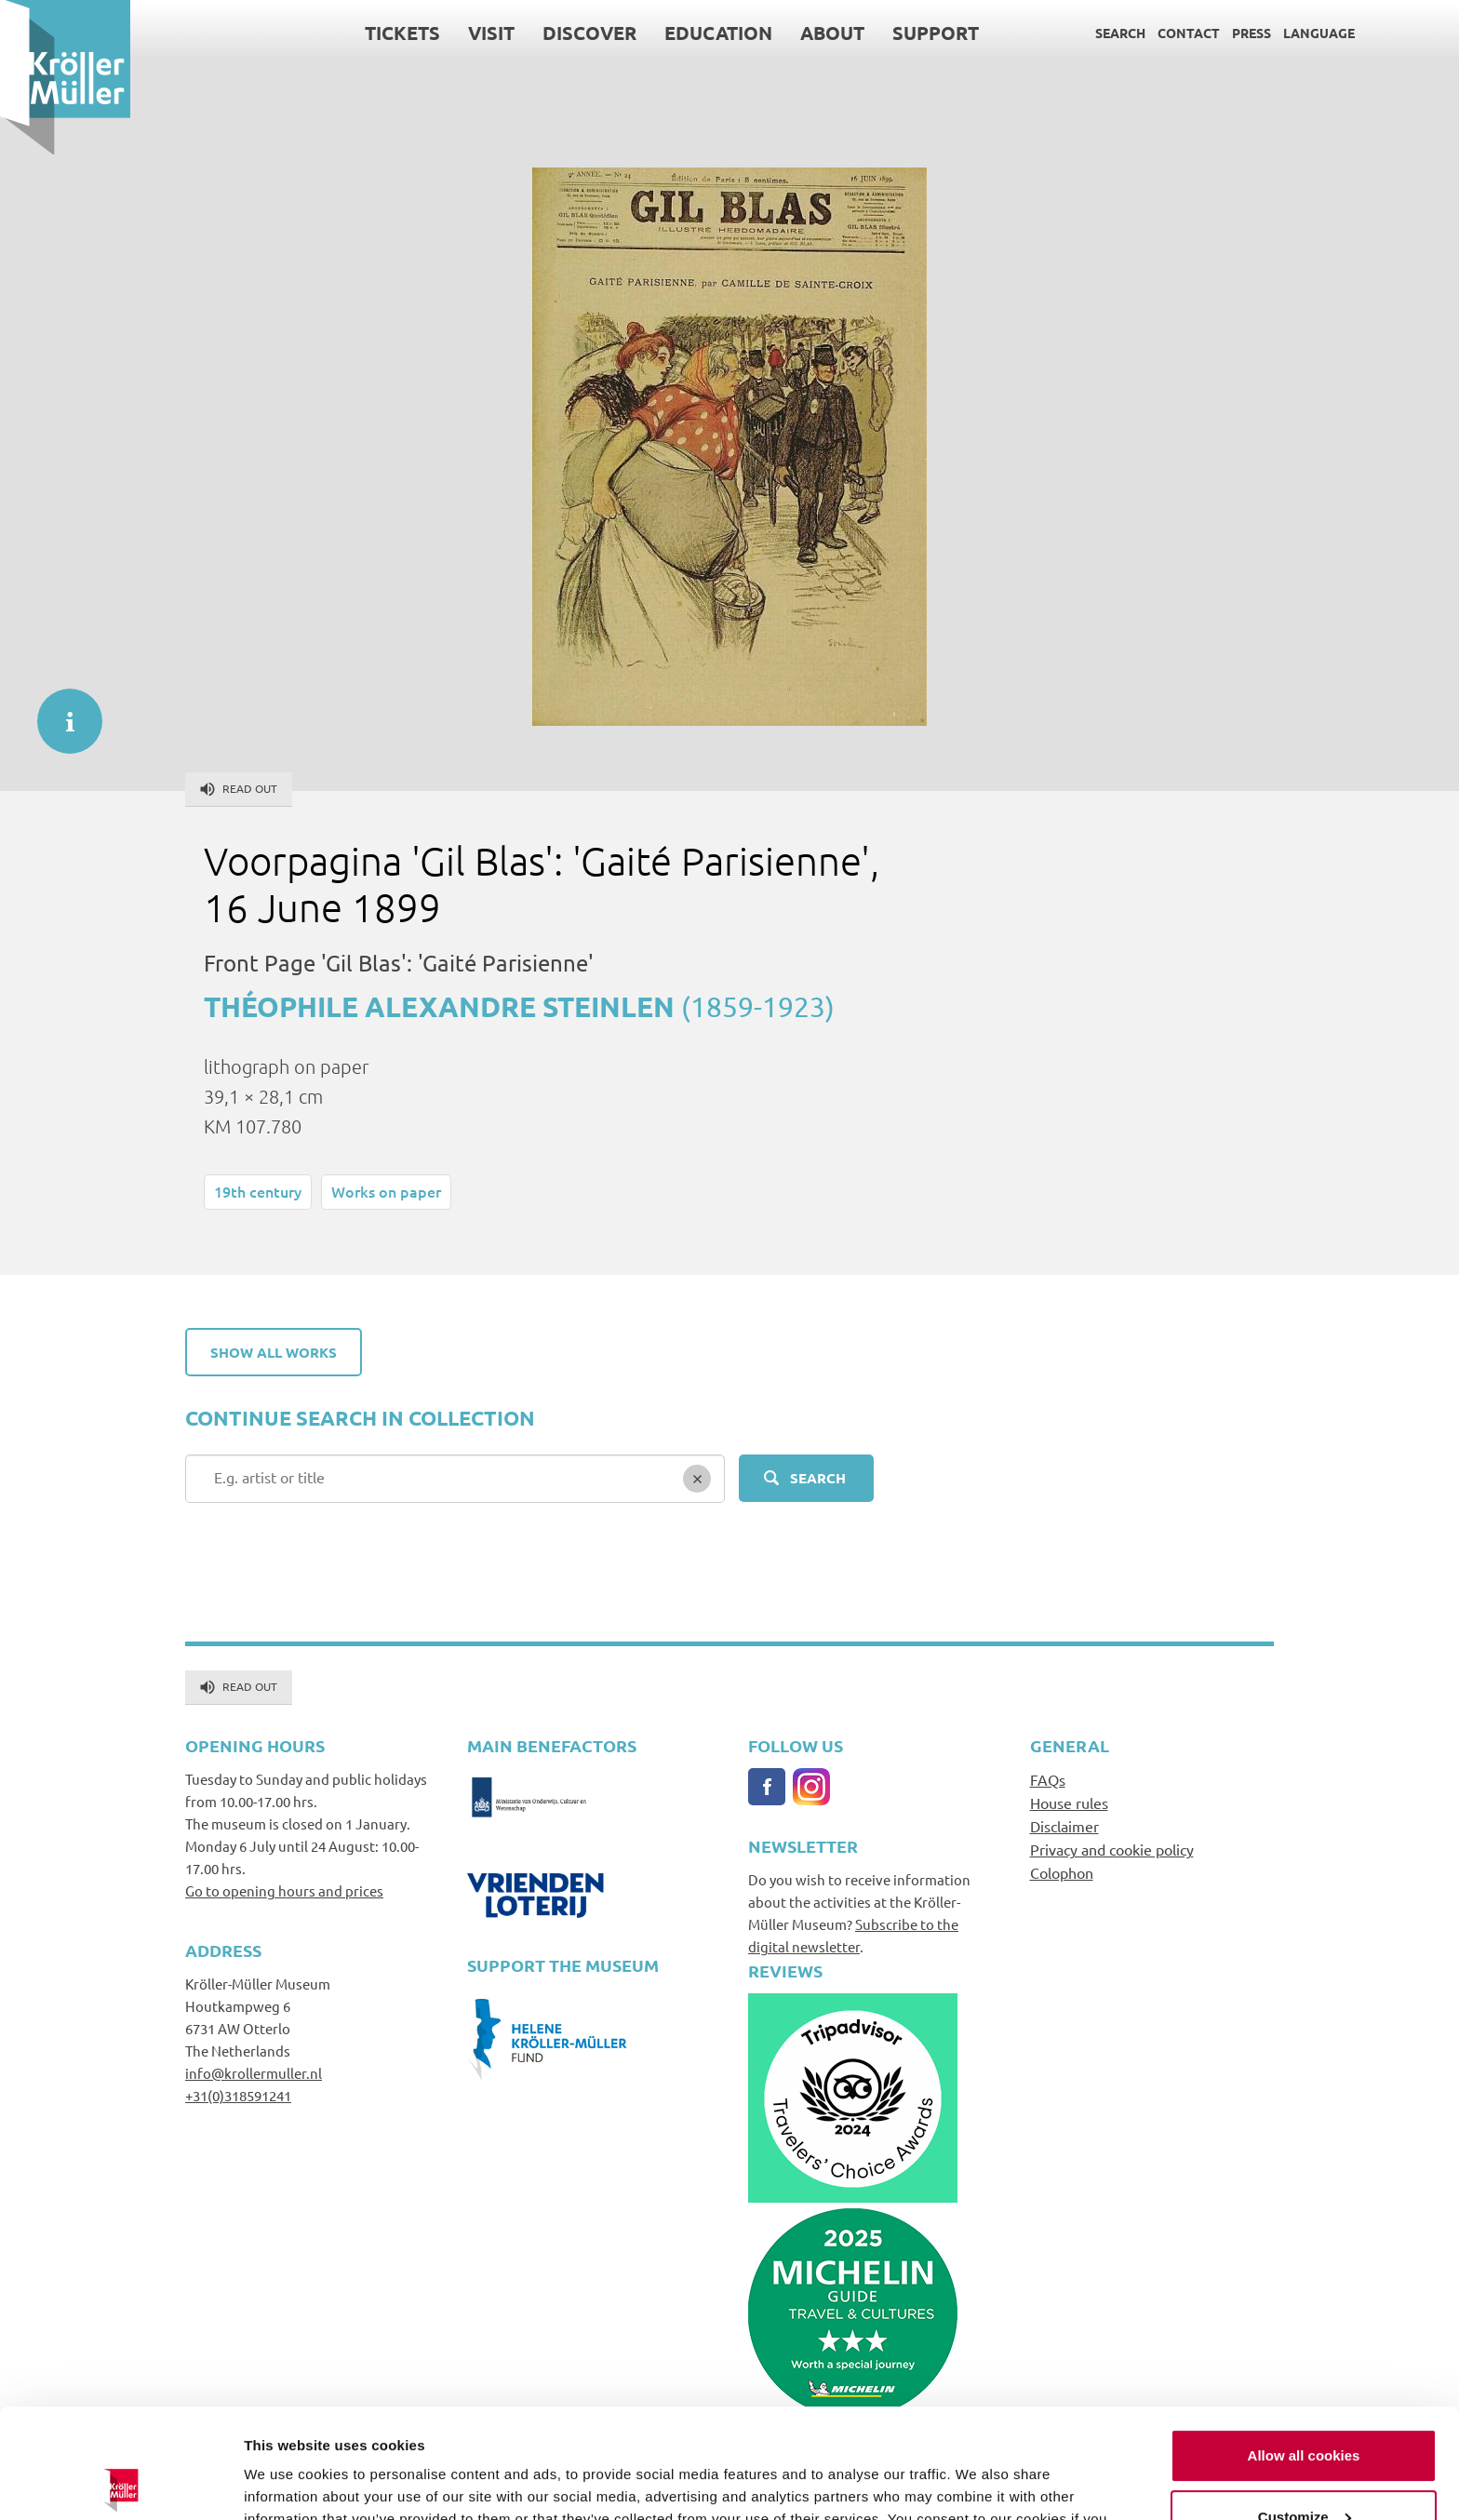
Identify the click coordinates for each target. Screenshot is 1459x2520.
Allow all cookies (1304, 2346)
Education (718, 32)
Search (1120, 32)
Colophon (1061, 1872)
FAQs (1047, 1779)
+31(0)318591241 (238, 2095)
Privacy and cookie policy (1112, 1849)
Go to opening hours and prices (284, 1890)
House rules (1069, 1802)
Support (935, 32)
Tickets (402, 32)
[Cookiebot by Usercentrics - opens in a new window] (120, 2484)
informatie (60, 712)
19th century (257, 1191)
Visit (491, 32)
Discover (589, 32)
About (832, 32)
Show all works (273, 1352)
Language (1319, 32)
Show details (287, 2483)
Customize (1304, 2407)
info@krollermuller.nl (253, 2073)
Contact (1189, 32)
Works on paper (386, 1191)
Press (1251, 32)
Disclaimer (1064, 1825)
